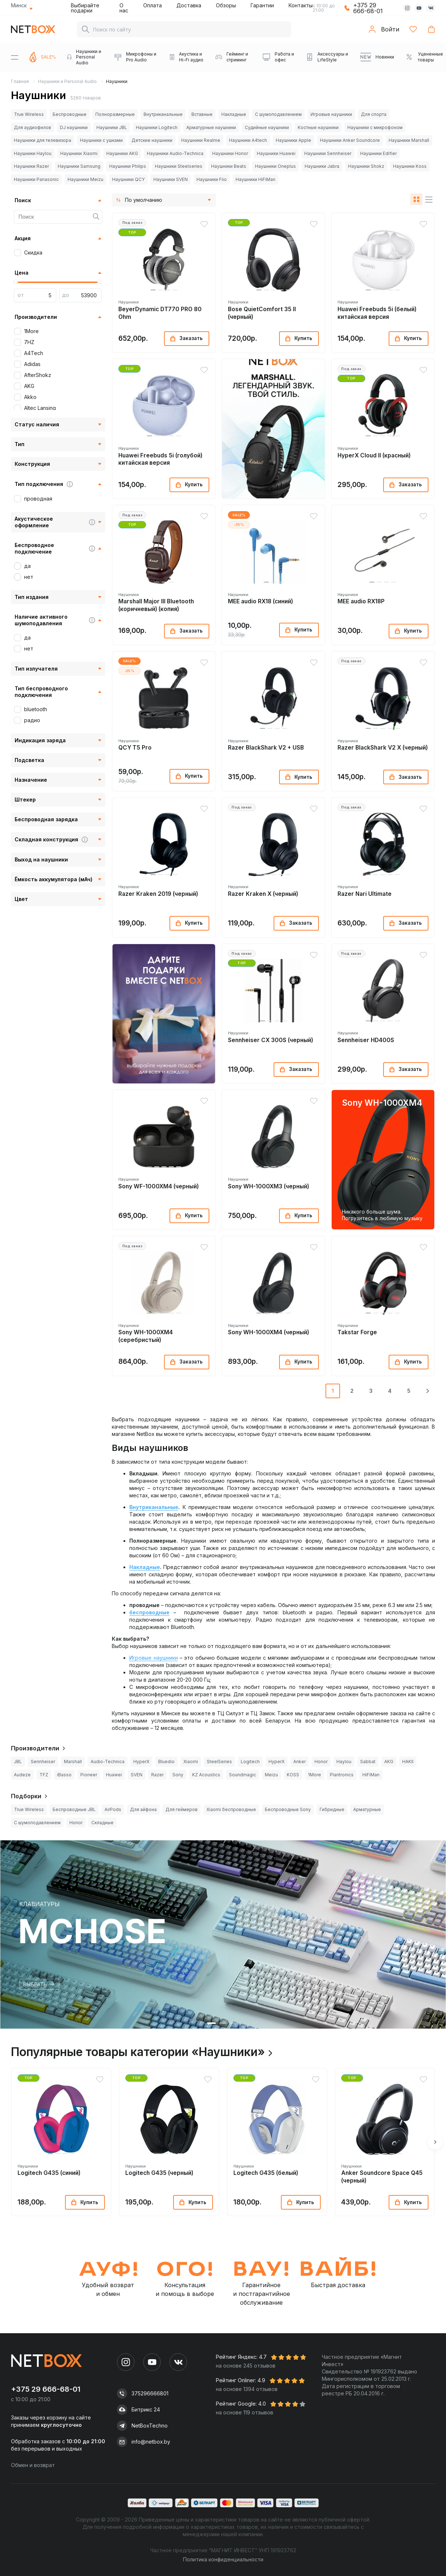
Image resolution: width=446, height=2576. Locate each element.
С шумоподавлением (278, 114)
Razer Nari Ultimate (365, 893)
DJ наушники (74, 127)
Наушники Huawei (276, 153)
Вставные (202, 114)
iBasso (64, 1774)
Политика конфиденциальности (223, 2559)
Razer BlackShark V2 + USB (266, 747)
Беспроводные (70, 114)
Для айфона (143, 1809)
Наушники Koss (410, 166)
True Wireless (29, 114)
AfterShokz (37, 375)
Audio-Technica (108, 1761)
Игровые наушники (331, 114)
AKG (29, 386)
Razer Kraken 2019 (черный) (158, 893)
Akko (30, 397)
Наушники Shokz (366, 166)
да (27, 566)
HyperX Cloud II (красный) (374, 455)
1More (31, 331)
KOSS (293, 1774)
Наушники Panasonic (36, 179)
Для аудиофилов (32, 127)
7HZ (29, 342)
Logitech (250, 1761)
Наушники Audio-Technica (175, 153)
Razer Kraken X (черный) (263, 893)
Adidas (32, 364)
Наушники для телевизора (42, 140)
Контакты (301, 5)
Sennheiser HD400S (366, 1040)
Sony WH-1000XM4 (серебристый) (145, 1336)
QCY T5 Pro (135, 747)
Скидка (33, 252)
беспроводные (149, 1612)
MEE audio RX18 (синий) (260, 601)
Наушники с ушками (101, 140)
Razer (157, 1774)
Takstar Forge (357, 1332)
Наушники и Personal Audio (67, 81)
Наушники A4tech (248, 140)
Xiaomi (190, 1761)
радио (32, 720)
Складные (102, 1822)
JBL (18, 1761)
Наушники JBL (111, 127)
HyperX (141, 1761)
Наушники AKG (122, 153)
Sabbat (368, 1761)
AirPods (112, 1809)
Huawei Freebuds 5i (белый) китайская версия (377, 313)
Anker (299, 1761)
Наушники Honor (230, 153)
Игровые (141, 1658)
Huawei (114, 1774)
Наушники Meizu (85, 179)
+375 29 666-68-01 (368, 8)
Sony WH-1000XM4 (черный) (268, 1332)
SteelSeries (219, 1761)
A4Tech (33, 353)
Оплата (152, 5)
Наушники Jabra (322, 166)
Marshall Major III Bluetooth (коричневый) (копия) (156, 605)
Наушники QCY (128, 179)
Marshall (73, 1761)
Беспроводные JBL (74, 1809)
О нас (123, 8)
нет (28, 577)
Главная (20, 81)
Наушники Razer (31, 166)
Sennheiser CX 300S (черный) (270, 1040)
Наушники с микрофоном (375, 127)
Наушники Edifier (378, 153)
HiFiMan (371, 1774)
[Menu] (14, 57)
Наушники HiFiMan (255, 179)
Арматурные (367, 1809)
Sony (177, 1774)
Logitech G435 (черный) (159, 2172)
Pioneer (88, 1774)
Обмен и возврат (33, 2465)
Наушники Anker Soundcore (350, 140)
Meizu (271, 1774)
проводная (38, 498)
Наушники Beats (228, 166)
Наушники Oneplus (275, 166)
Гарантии (262, 5)
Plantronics (342, 1774)
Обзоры (226, 5)
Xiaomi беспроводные (231, 1809)
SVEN (136, 1774)
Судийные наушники (267, 127)
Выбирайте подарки (85, 8)
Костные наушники (318, 127)
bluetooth (35, 709)
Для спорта (373, 114)
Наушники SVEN (170, 179)
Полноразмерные (115, 114)
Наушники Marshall (409, 140)
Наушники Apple (293, 140)
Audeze (22, 1774)
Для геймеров (181, 1809)
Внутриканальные (163, 114)
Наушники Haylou (33, 153)
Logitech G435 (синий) (49, 2172)
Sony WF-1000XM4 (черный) (158, 1186)
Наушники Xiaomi (79, 153)
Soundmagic (242, 1774)
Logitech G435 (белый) (265, 2172)
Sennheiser (43, 1761)
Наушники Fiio (212, 179)
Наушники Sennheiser (327, 153)
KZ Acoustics (206, 1774)
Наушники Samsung (79, 166)
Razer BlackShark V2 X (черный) (383, 747)
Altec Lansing (40, 408)
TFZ (43, 1774)
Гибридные (332, 1809)
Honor (321, 1761)
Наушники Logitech (157, 127)
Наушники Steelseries (178, 166)
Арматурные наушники (211, 127)
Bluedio (166, 1761)
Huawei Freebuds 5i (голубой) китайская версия (160, 459)
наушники (166, 1658)
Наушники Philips (127, 166)
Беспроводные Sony (288, 1809)
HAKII (407, 1761)
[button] (149, 435)
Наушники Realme (200, 140)
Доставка (188, 5)
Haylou (343, 1761)
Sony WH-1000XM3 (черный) (268, 1186)
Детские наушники (151, 140)
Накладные (233, 114)
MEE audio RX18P (361, 601)
